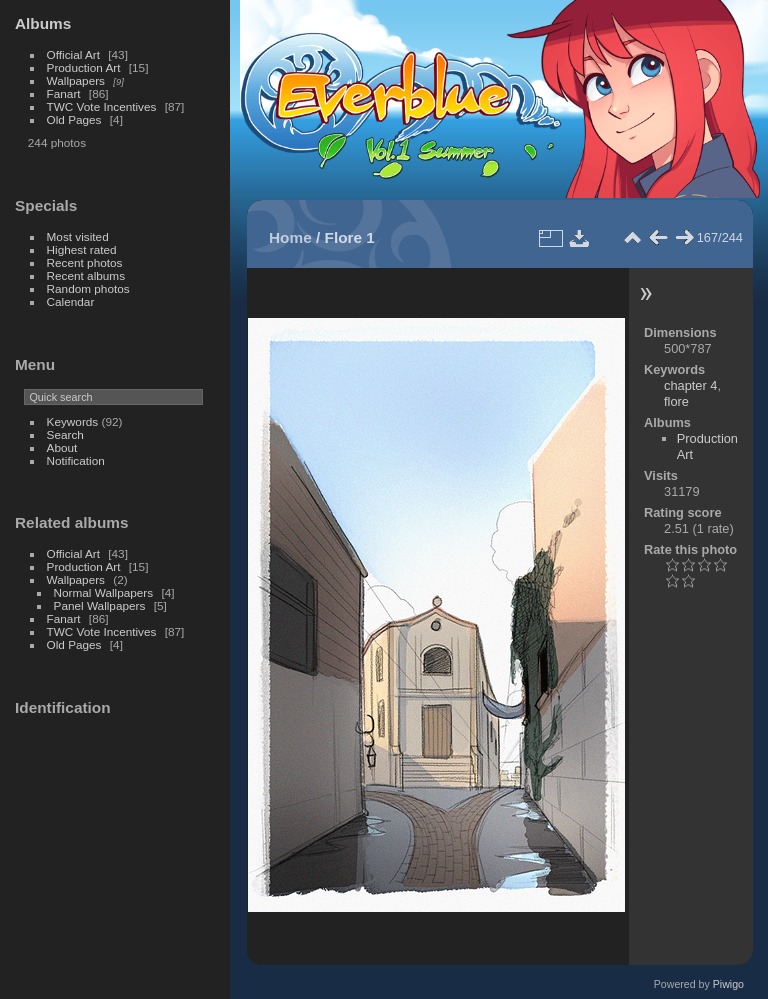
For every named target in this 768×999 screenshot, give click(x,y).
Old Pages (74, 119)
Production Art (84, 67)
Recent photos (85, 262)
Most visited (78, 236)
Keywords (73, 421)
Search (65, 434)
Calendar (71, 301)
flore (676, 401)
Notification (76, 460)
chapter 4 (690, 385)
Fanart (64, 93)
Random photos (88, 288)
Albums (43, 23)
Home (290, 237)
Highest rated (82, 249)
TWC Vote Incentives (102, 106)
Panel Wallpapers (100, 605)
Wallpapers (76, 80)
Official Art (73, 54)
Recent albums (86, 275)
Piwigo (728, 984)
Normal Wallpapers (104, 592)
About (62, 447)
